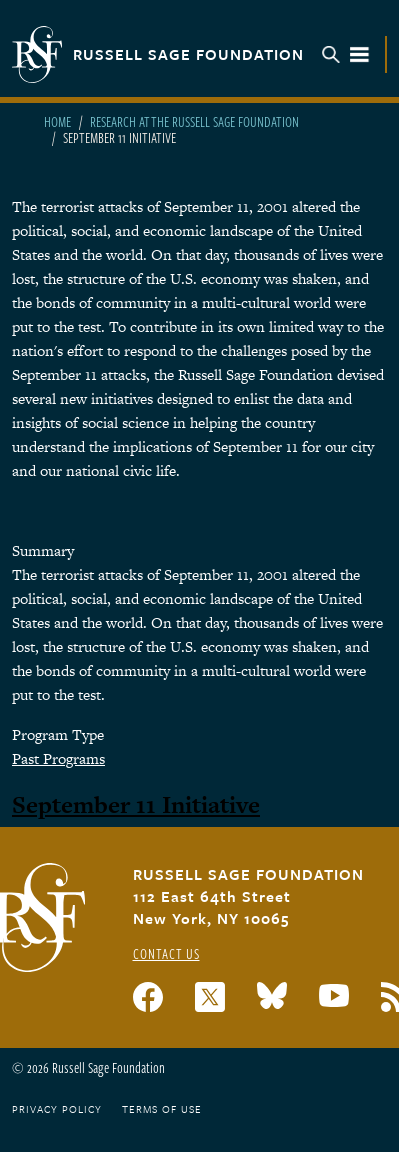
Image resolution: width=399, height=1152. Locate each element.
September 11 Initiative (136, 804)
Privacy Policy (57, 1109)
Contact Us (166, 953)
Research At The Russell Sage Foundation (194, 121)
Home (57, 121)
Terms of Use (162, 1109)
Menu (346, 54)
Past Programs (58, 758)
